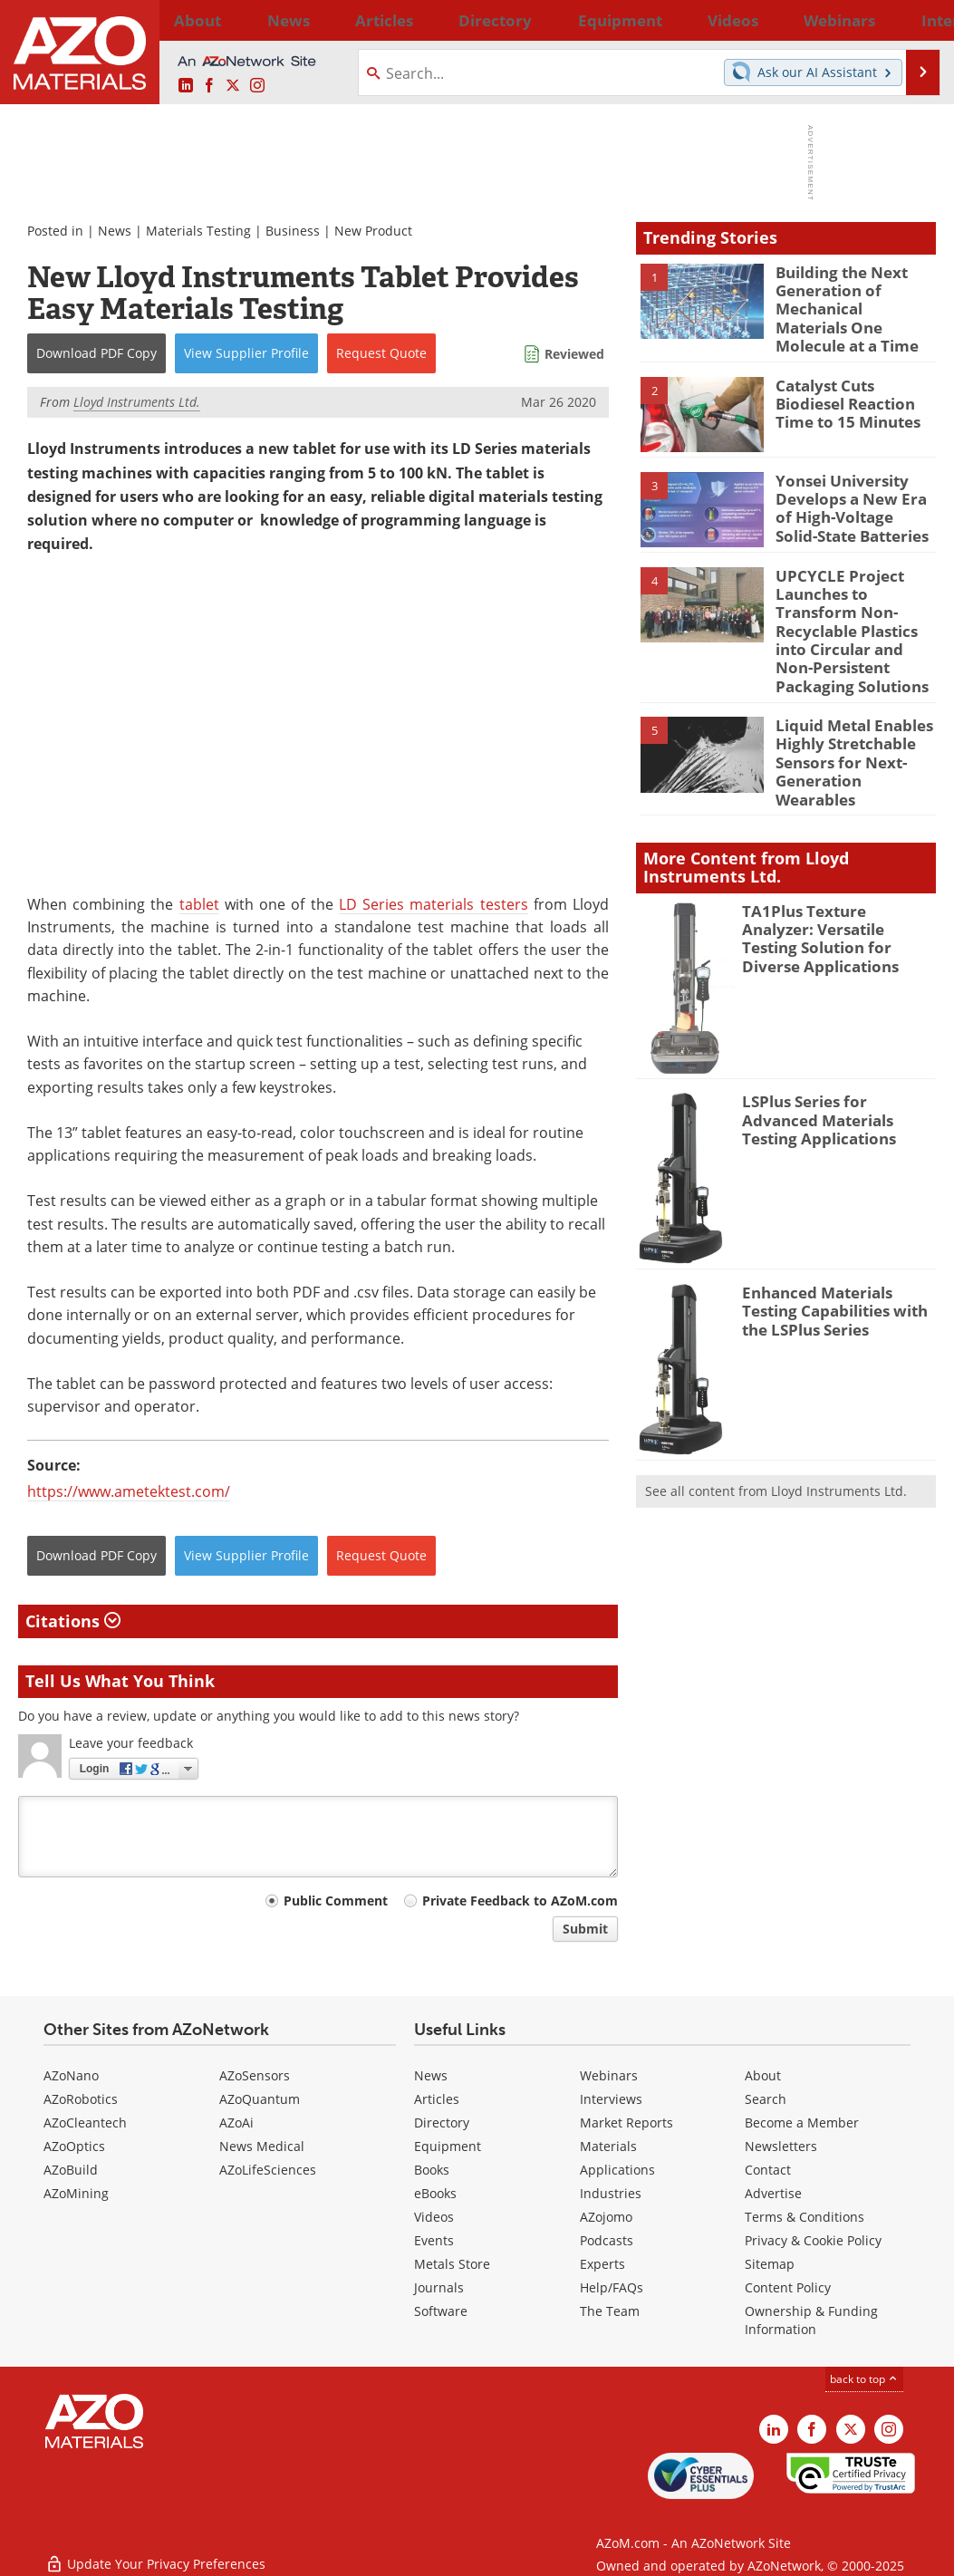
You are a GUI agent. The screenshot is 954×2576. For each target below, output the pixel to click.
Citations (72, 1621)
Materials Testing (198, 230)
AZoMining (76, 2193)
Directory (430, 20)
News (114, 230)
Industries (610, 2193)
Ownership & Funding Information (811, 2320)
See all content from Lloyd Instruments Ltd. (776, 1431)
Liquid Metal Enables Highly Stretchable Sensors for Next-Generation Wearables (853, 707)
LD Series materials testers (433, 903)
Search (765, 2099)
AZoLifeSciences (267, 2169)
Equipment (447, 2146)
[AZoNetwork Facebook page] (209, 85)
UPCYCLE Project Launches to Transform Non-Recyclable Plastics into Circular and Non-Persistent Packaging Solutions (854, 605)
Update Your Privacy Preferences (155, 2553)
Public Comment (336, 1900)
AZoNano (71, 2075)
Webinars (609, 2075)
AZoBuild (70, 2169)
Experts (602, 2263)
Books (431, 2169)
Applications (617, 2169)
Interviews (611, 2099)
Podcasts (606, 2240)
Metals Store (452, 2263)
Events (434, 2240)
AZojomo (606, 2216)
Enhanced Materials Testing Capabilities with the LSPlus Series (837, 1248)
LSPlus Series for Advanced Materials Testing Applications (833, 1057)
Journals (439, 2287)
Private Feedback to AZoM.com (520, 1900)
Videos (434, 2216)
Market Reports (626, 2122)
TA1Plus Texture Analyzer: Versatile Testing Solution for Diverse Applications (831, 867)
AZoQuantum (259, 2099)
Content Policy (788, 2287)
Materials (608, 2146)
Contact (768, 2169)
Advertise (773, 2193)
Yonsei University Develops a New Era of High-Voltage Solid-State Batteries (851, 493)
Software (440, 2311)
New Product (373, 230)
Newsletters (781, 2146)
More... (913, 20)
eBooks (435, 2193)
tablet (199, 903)
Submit (585, 1928)
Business (292, 230)
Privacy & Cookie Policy (813, 2240)
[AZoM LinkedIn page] (185, 85)
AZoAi (236, 2122)
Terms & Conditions (804, 2216)
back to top (864, 2378)
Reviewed (574, 353)
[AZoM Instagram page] (257, 85)
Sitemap (770, 2263)
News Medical (261, 2146)
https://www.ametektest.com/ (128, 1490)
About (763, 2075)
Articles (436, 2099)
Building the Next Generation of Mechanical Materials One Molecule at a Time (849, 304)
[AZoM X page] (233, 85)
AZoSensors (254, 2075)
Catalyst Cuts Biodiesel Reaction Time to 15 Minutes (854, 390)
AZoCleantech (85, 2122)
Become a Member (802, 2122)
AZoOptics (74, 2146)
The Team (610, 2311)
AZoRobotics (80, 2099)
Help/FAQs (611, 2287)
